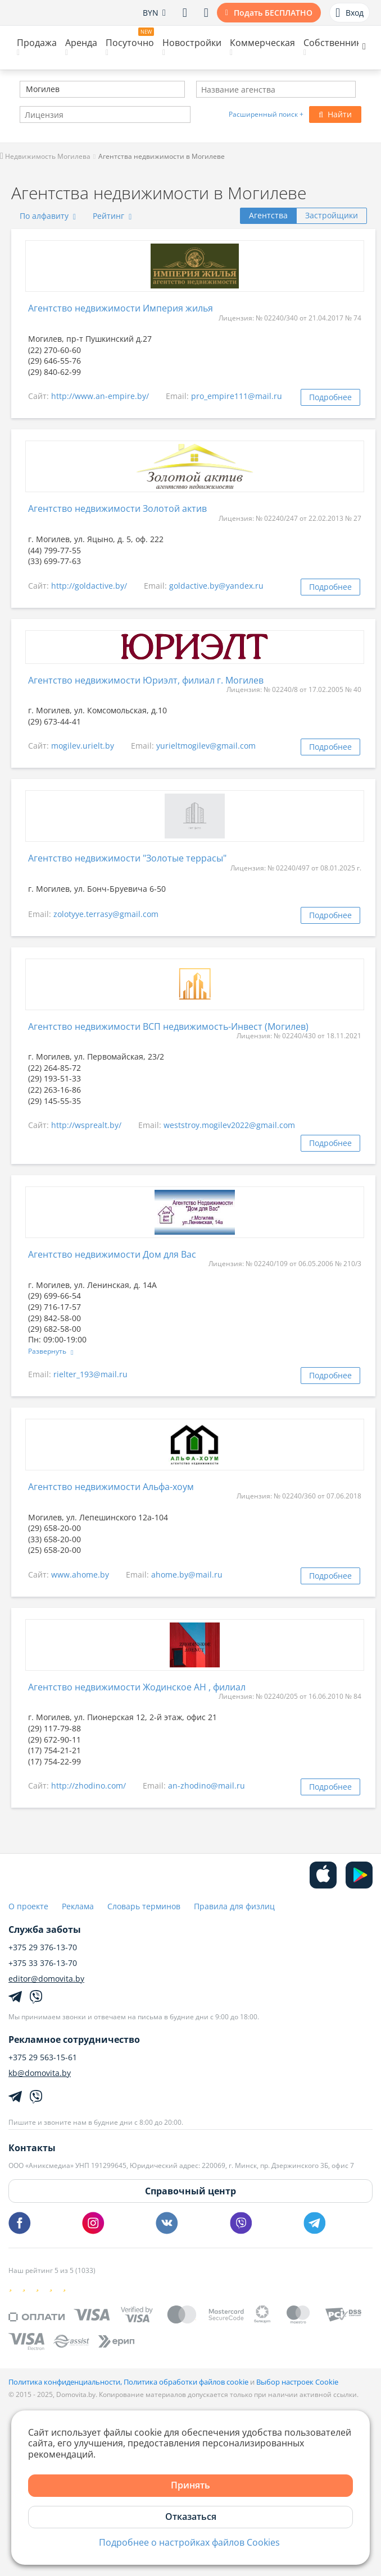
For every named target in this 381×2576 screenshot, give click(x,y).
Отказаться (190, 2516)
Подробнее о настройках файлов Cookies (189, 2542)
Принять (190, 2485)
